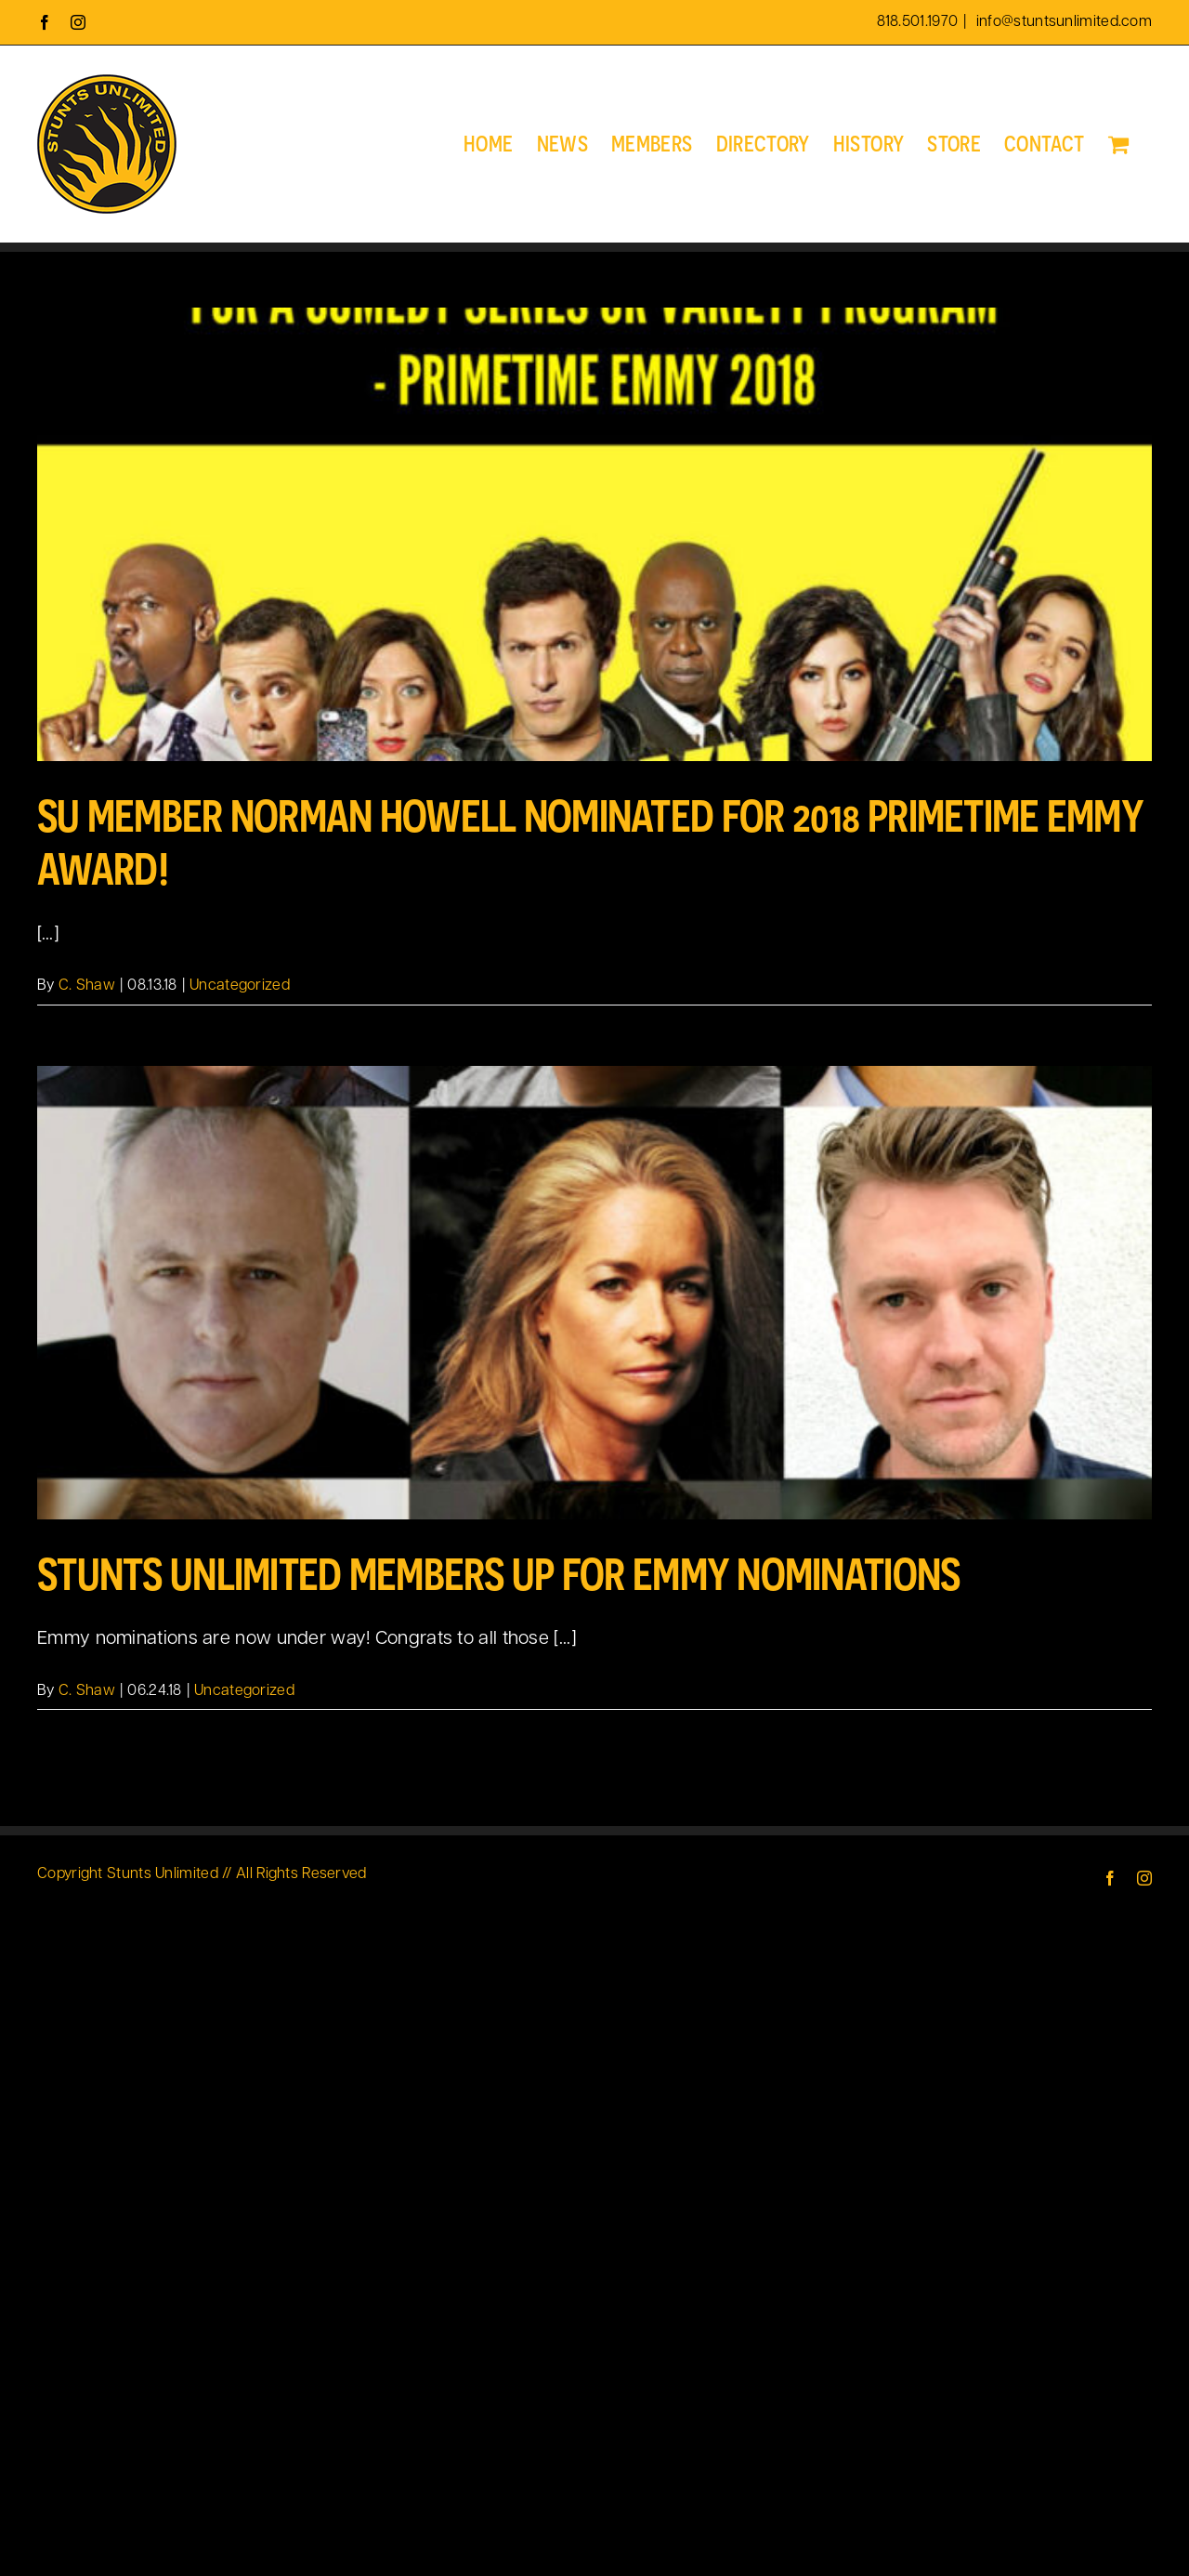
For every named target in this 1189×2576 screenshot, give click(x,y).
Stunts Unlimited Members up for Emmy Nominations (498, 1573)
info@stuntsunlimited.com (1063, 22)
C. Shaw (87, 986)
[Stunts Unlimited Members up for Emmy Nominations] (594, 1292)
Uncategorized (239, 986)
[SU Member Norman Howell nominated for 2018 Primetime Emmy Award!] (594, 534)
